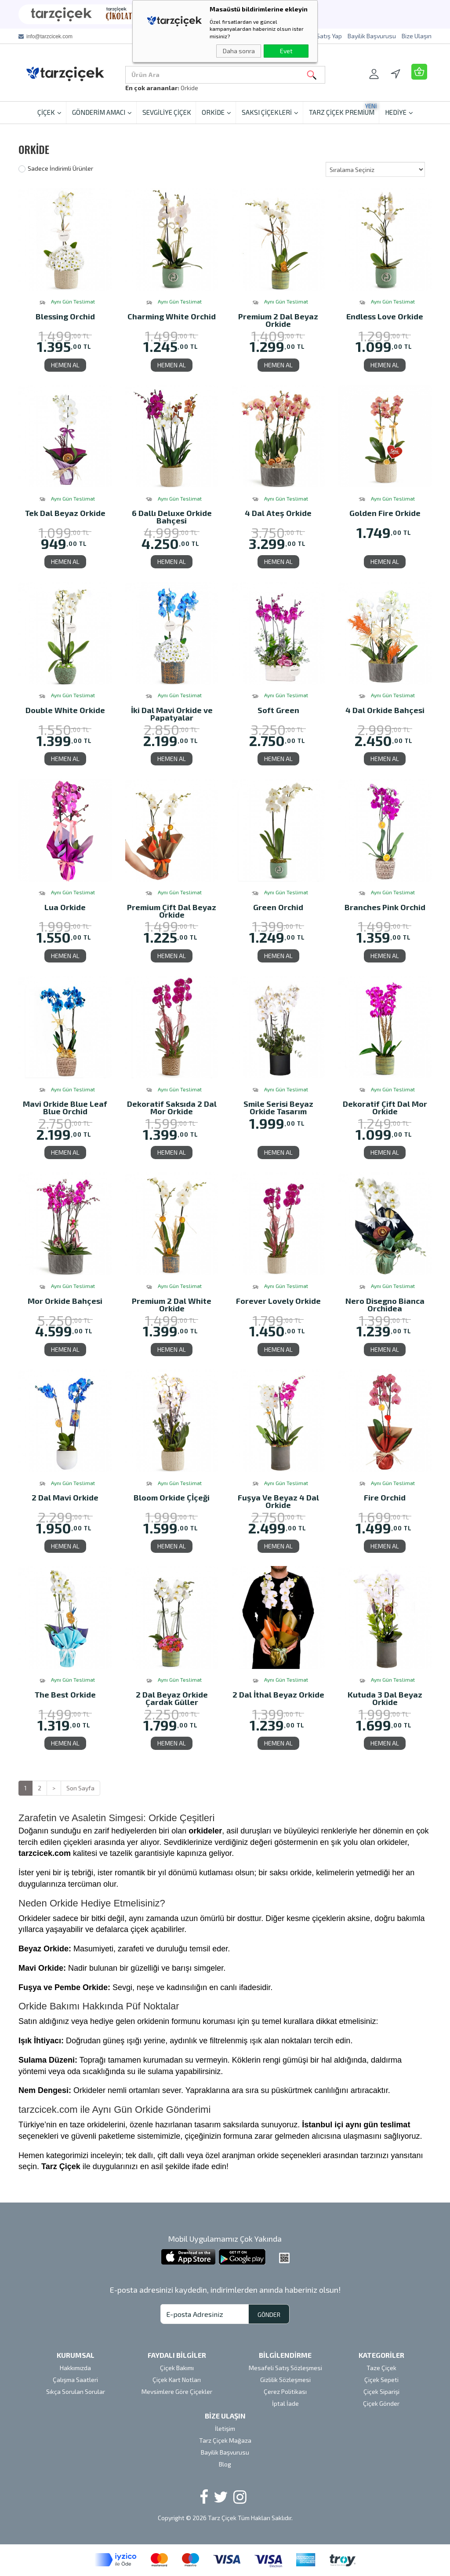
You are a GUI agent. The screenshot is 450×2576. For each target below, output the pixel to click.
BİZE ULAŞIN (225, 2415)
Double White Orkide (65, 710)
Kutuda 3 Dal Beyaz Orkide (385, 1698)
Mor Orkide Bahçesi (65, 1301)
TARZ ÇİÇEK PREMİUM (343, 109)
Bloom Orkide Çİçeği (172, 1498)
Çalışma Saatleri (75, 2379)
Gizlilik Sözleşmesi (285, 2379)
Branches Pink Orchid (385, 908)
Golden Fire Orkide (385, 513)
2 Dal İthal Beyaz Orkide (278, 1695)
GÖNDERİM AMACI (102, 112)
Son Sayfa (80, 1788)
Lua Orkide (65, 908)
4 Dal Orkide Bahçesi (385, 710)
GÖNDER (269, 2314)
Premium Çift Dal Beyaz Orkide (171, 911)
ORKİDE (216, 112)
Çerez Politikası (285, 2391)
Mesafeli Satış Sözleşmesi (285, 2367)
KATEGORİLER (381, 2355)
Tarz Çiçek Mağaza (225, 2440)
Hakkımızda (75, 2367)
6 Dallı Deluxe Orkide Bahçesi (172, 516)
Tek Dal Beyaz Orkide (65, 513)
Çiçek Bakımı (177, 2367)
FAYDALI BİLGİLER (177, 2355)
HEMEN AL (65, 365)
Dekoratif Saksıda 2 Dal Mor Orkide (172, 1107)
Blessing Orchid (65, 317)
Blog (225, 2464)
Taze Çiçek (381, 2367)
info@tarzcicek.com (49, 36)
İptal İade (285, 2403)
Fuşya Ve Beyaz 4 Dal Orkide (278, 1501)
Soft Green (278, 710)
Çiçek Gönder (381, 2403)
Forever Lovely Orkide (278, 1301)
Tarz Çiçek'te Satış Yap (310, 36)
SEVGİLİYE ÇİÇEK (166, 112)
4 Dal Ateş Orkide (278, 513)
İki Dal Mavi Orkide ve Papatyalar (172, 713)
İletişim (225, 2428)
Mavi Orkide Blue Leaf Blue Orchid (65, 1107)
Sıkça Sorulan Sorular (75, 2391)
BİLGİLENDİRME (285, 2355)
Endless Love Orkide (384, 317)
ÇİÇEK (49, 112)
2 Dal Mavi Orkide (65, 1498)
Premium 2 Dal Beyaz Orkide (278, 320)
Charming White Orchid (171, 317)
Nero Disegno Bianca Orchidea (385, 1304)
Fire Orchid (385, 1498)
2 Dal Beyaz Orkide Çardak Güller (172, 1698)
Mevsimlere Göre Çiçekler (177, 2391)
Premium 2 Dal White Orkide (171, 1304)
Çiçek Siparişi (381, 2391)
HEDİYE (399, 112)
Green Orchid (278, 908)
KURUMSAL (75, 2355)
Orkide (189, 87)
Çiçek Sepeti (381, 2379)
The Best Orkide (65, 1695)
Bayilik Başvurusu (372, 36)
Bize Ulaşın (417, 36)
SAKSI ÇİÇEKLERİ (270, 112)
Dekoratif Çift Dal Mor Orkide (385, 1107)
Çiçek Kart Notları (176, 2379)
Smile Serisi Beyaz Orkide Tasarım (278, 1107)
